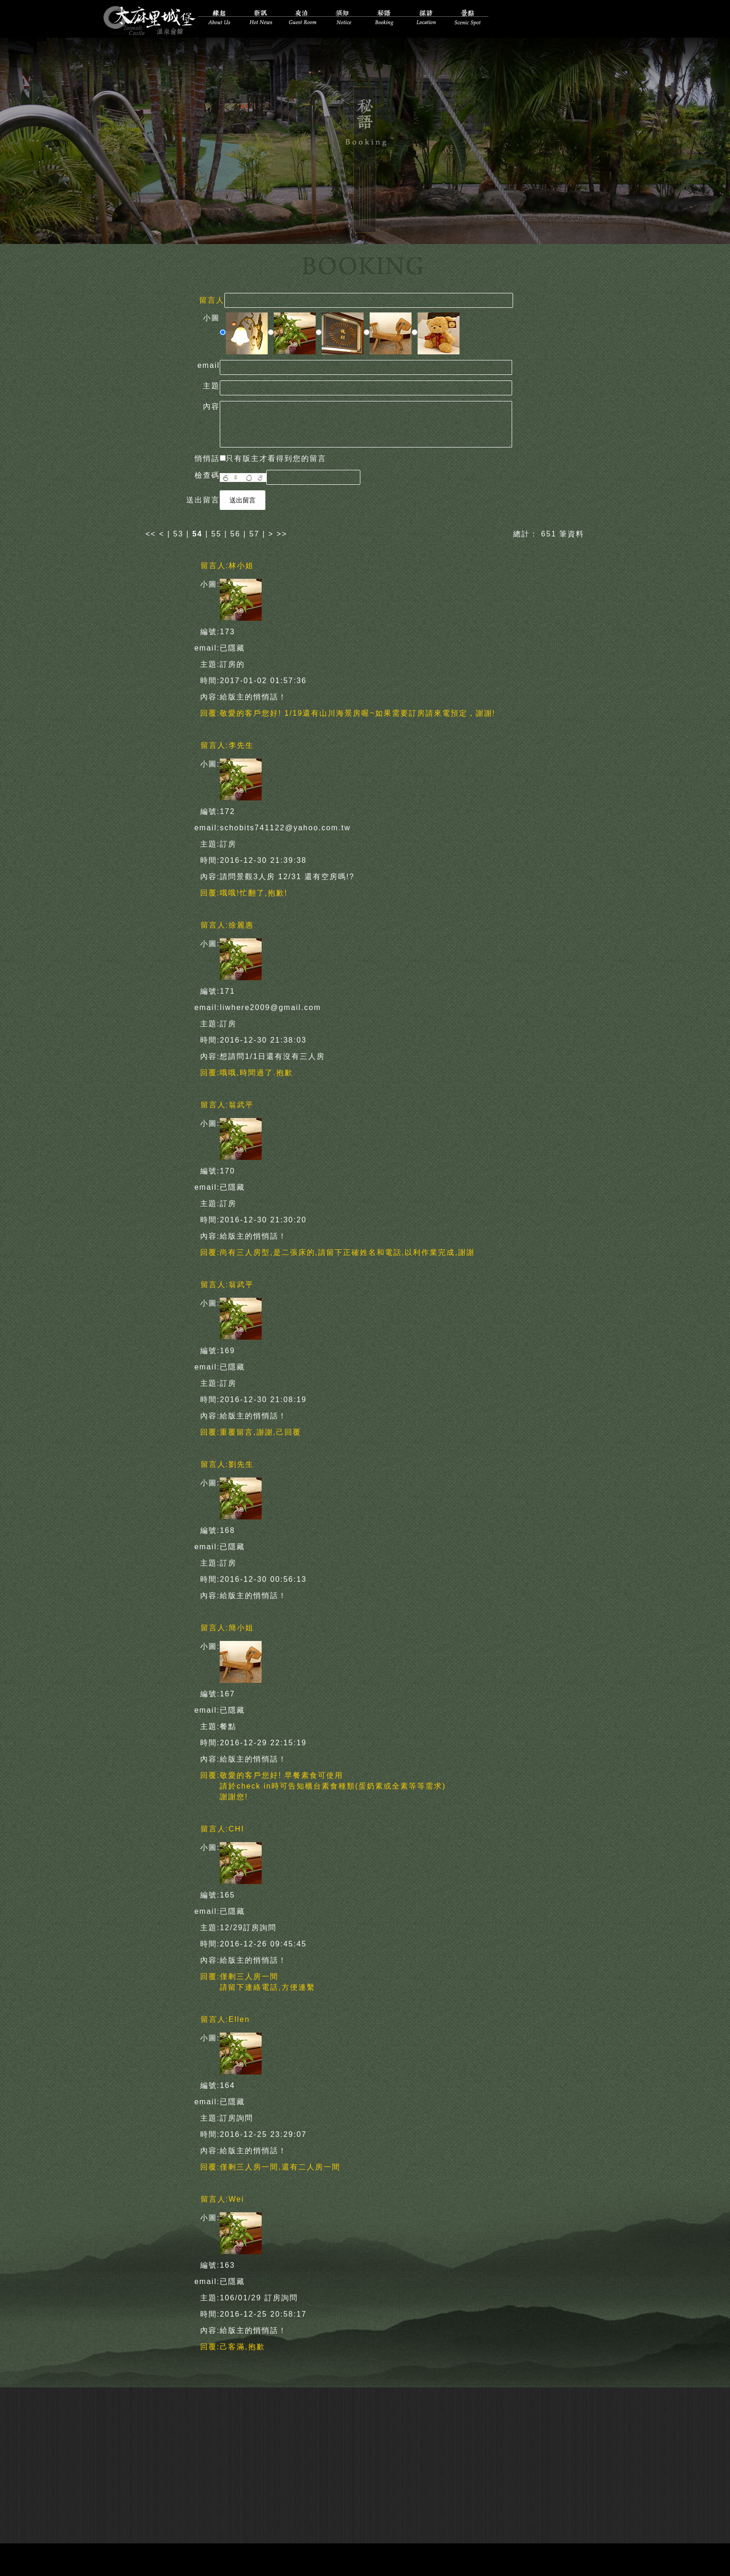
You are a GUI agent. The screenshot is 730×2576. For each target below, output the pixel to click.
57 (254, 532)
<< (152, 532)
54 (197, 532)
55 (216, 532)
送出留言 (243, 498)
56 (235, 532)
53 (178, 532)
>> (282, 532)
